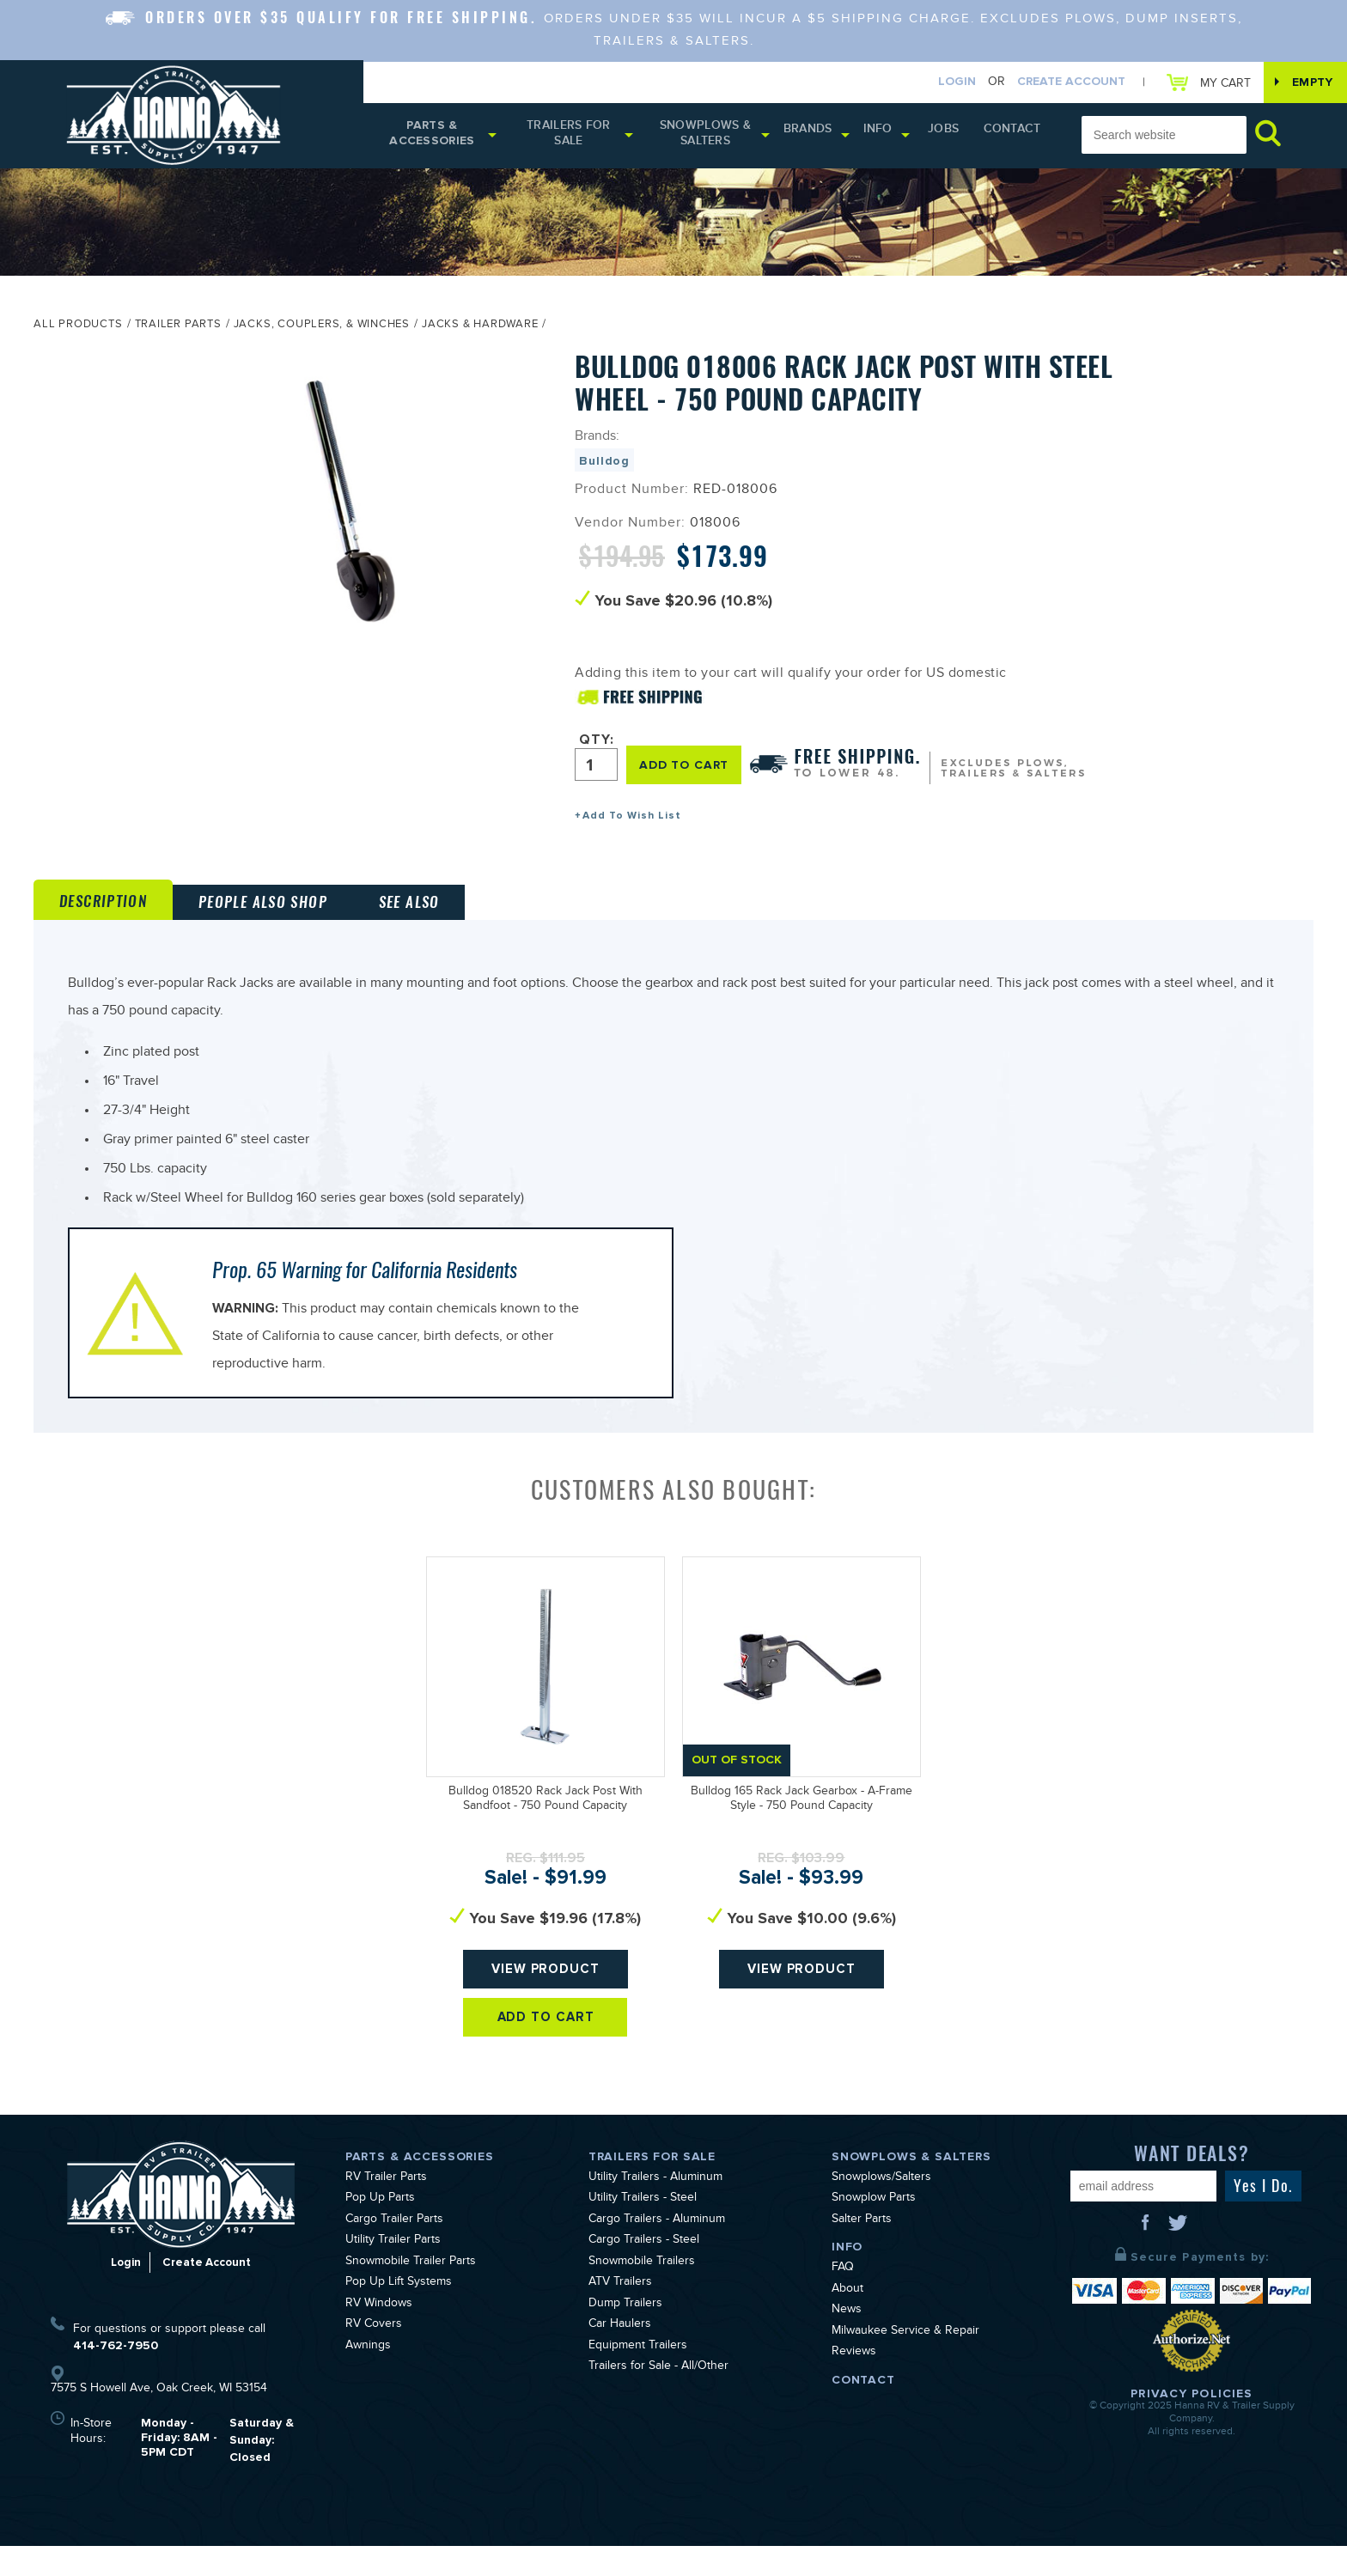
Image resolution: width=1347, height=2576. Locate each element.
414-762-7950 (115, 2375)
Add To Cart (546, 2077)
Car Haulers (619, 2355)
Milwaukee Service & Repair (905, 2361)
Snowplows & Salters (719, 138)
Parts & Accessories (435, 138)
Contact (1015, 135)
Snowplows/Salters (881, 2207)
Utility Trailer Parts (393, 2271)
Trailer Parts (178, 331)
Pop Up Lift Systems (398, 2313)
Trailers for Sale (577, 138)
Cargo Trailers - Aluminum (656, 2249)
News (847, 2340)
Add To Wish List (631, 820)
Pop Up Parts (380, 2229)
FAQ (843, 2298)
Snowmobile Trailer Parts (410, 2291)
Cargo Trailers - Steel (643, 2271)
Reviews (854, 2382)
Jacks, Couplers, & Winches (322, 331)
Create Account (1058, 83)
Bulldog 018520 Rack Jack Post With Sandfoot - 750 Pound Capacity (545, 1845)
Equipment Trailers (637, 2376)
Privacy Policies (1192, 2422)
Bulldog (604, 466)
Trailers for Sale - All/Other (658, 2397)
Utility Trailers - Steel (642, 2229)
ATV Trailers (620, 2313)
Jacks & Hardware (480, 331)
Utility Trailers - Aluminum (655, 2207)
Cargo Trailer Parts (394, 2249)
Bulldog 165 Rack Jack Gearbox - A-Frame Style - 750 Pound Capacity (801, 1845)
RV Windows (378, 2334)
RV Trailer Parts (386, 2207)
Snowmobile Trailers (641, 2291)
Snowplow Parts (874, 2229)
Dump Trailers (625, 2334)
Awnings (368, 2376)
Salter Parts (862, 2249)
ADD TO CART (688, 768)
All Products (78, 331)
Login (944, 83)
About (847, 2319)
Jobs (955, 135)
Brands (822, 135)
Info (892, 135)
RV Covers (373, 2355)
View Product (545, 2021)
